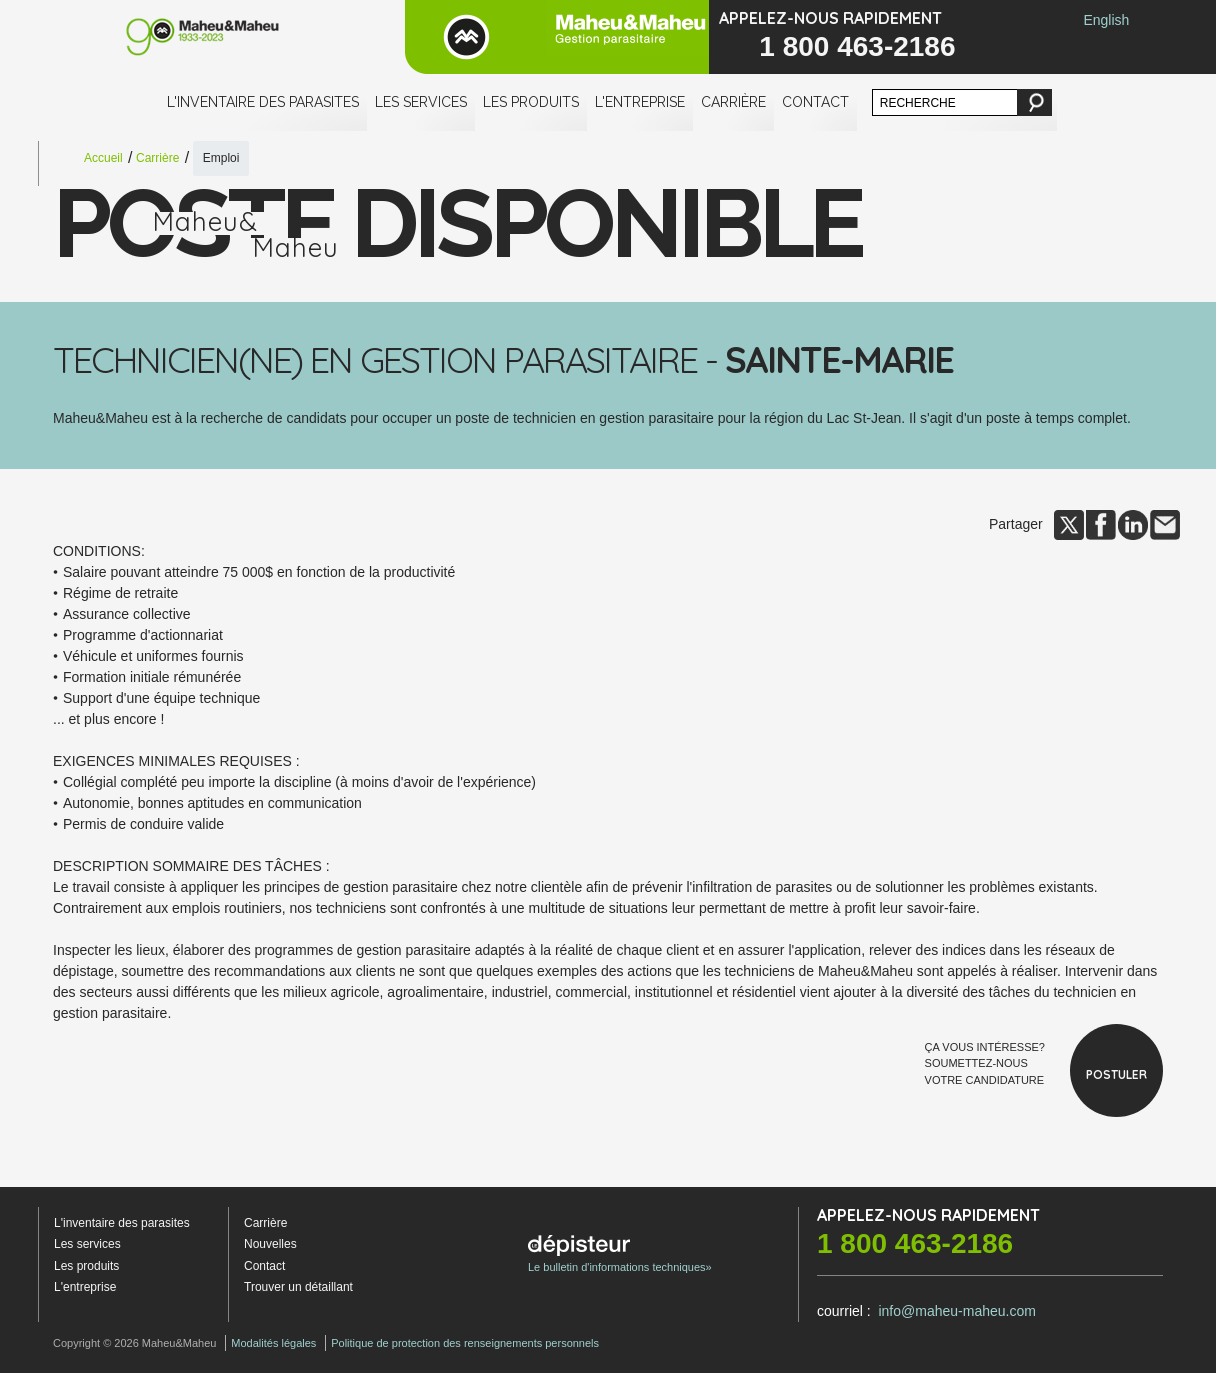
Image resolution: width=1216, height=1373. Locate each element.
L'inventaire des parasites (263, 102)
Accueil (103, 158)
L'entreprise (640, 102)
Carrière (733, 102)
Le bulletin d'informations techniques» (620, 1254)
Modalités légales (273, 1343)
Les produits (531, 102)
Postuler (1116, 1074)
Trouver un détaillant (298, 1287)
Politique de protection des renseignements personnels (465, 1343)
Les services (421, 102)
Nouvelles (270, 1244)
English (1106, 20)
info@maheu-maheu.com (956, 1311)
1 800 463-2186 (857, 46)
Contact (815, 102)
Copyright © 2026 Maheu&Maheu (134, 1343)
